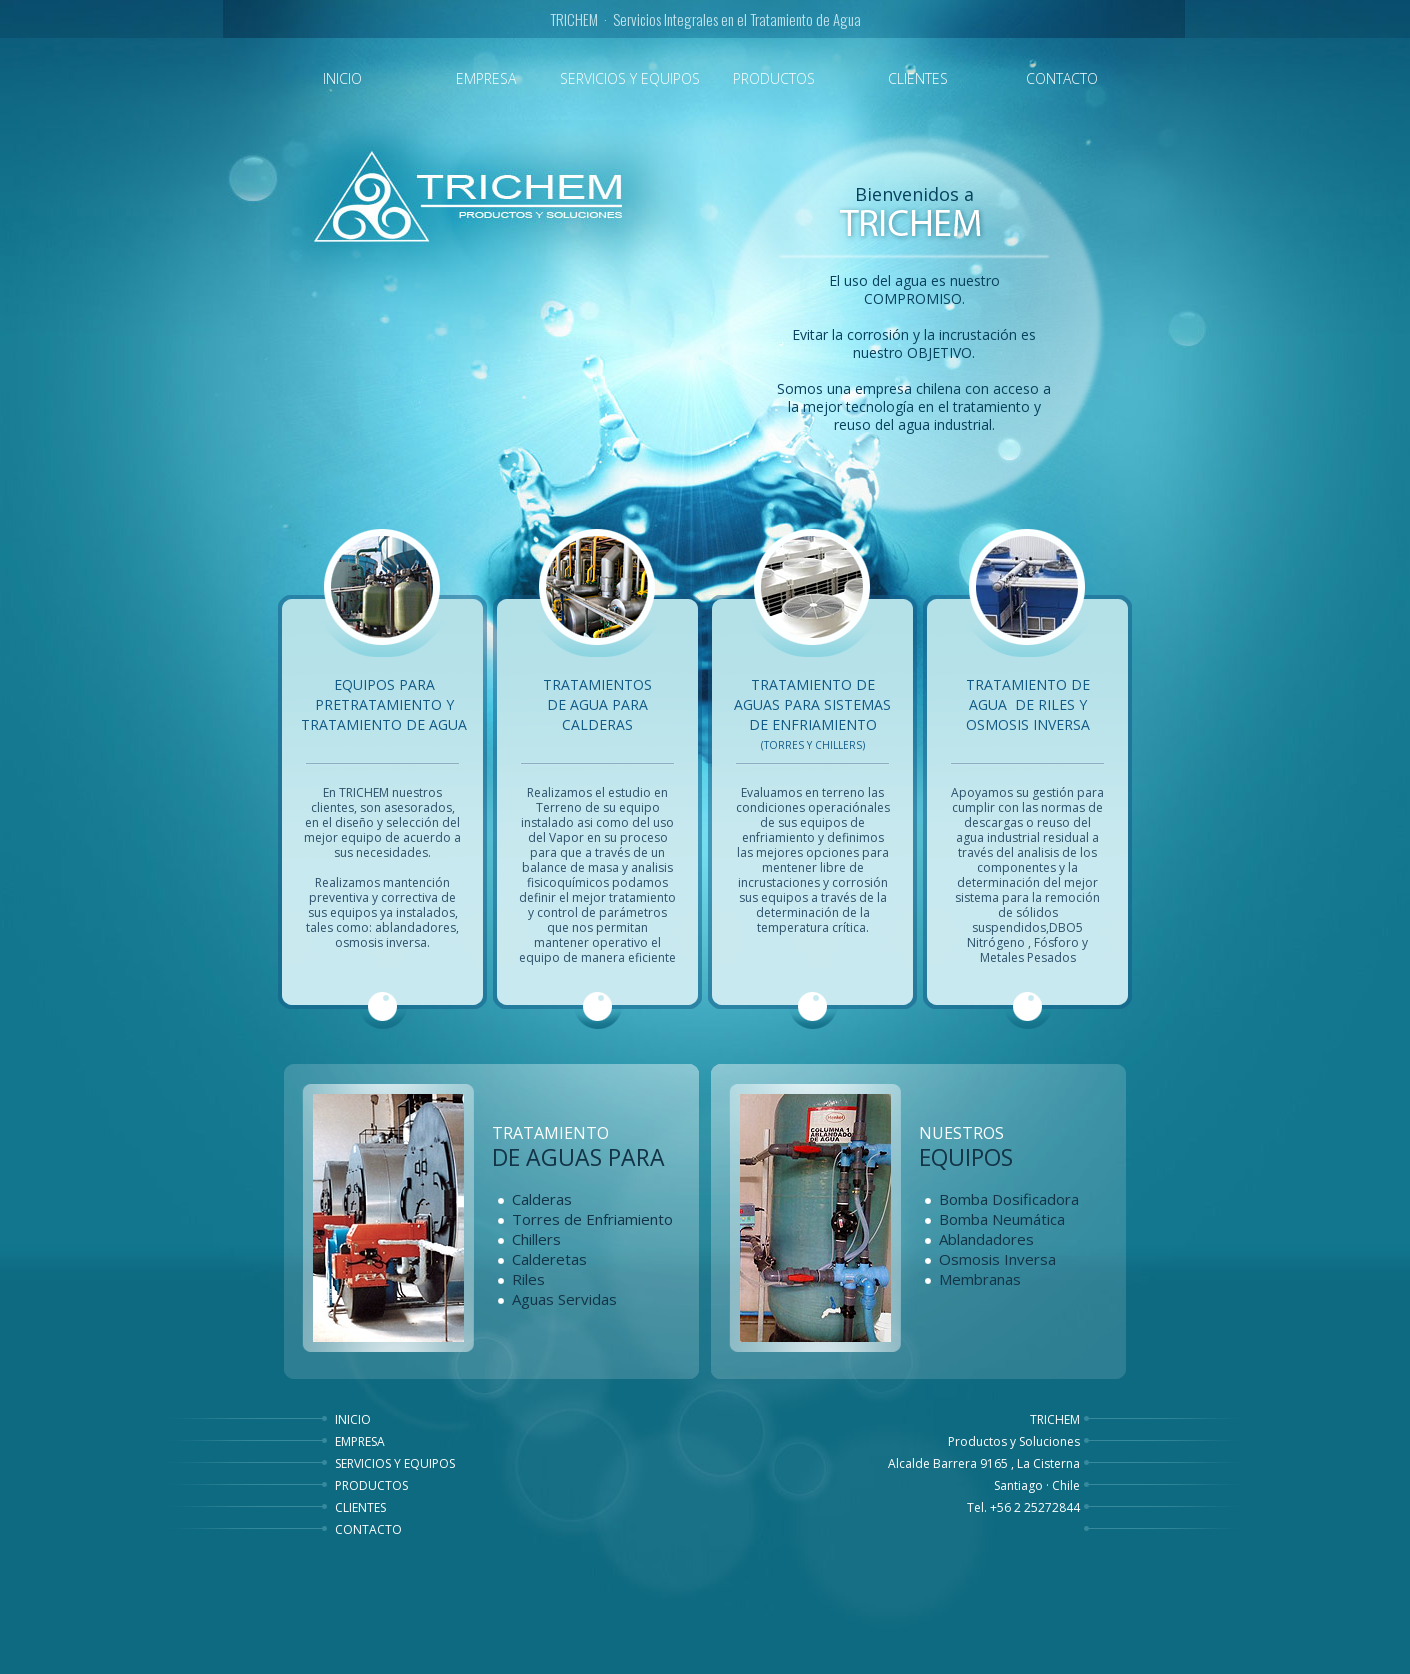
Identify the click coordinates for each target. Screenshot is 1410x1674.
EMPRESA (360, 1441)
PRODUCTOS (371, 1485)
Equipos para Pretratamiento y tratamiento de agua (384, 704)
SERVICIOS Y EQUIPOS (395, 1463)
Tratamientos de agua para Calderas (597, 704)
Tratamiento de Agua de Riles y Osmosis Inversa (1028, 704)
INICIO (353, 1419)
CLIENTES (360, 1507)
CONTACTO (368, 1529)
